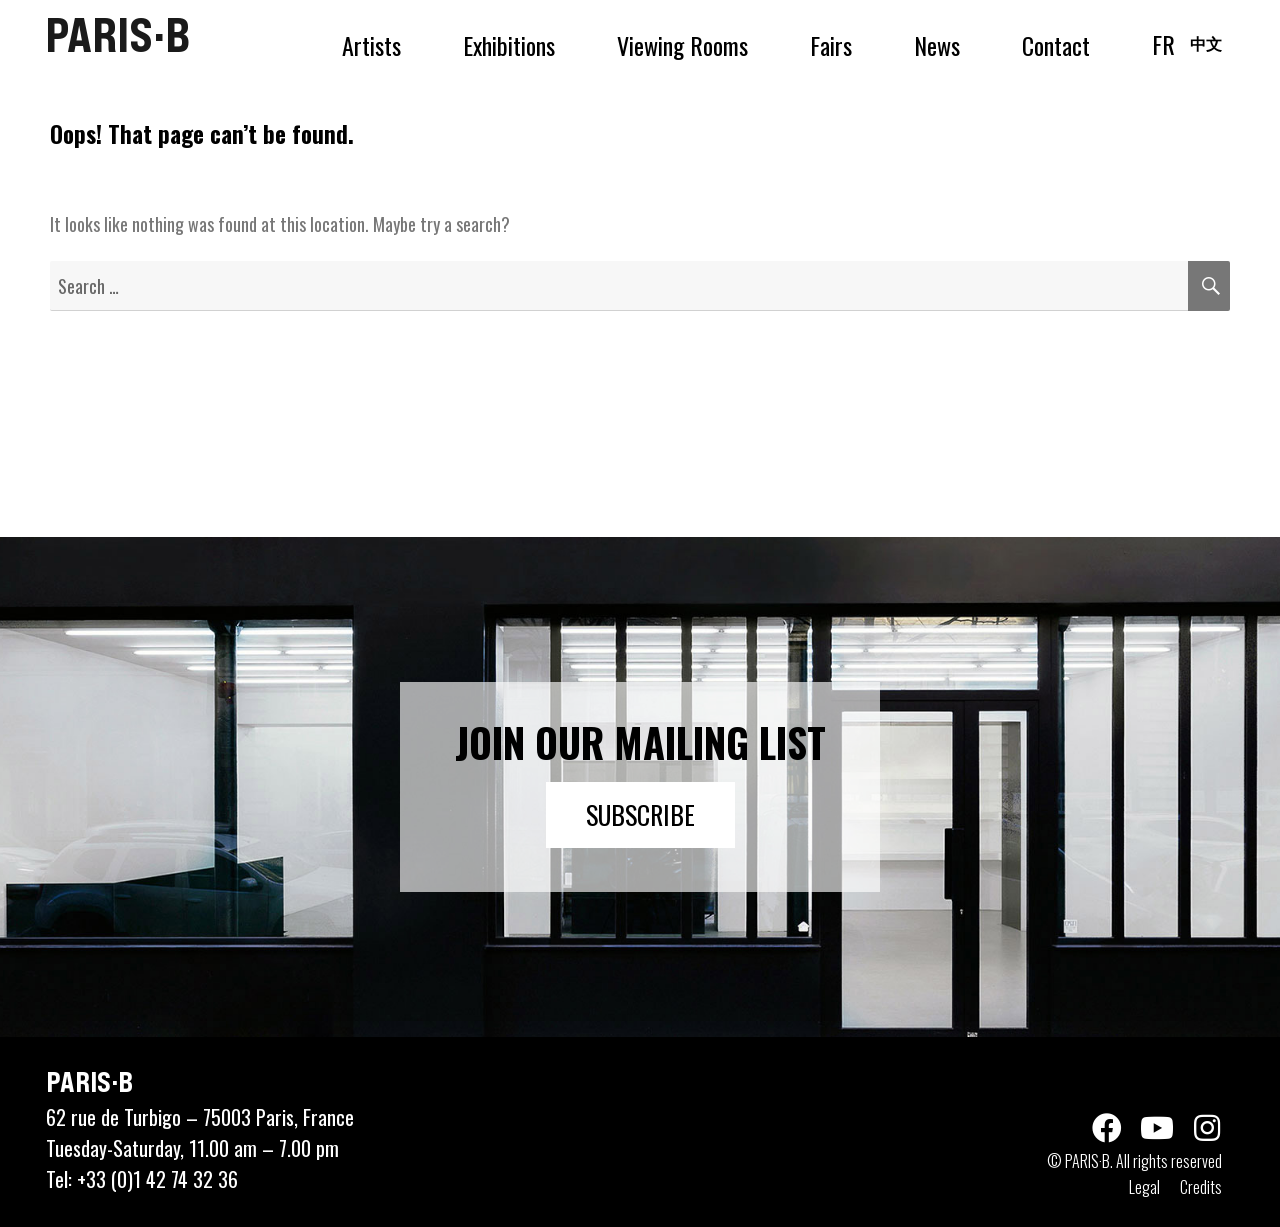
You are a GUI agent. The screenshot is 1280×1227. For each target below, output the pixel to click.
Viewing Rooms (682, 45)
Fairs (831, 45)
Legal (1144, 1187)
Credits (1201, 1187)
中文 (1206, 43)
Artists (371, 45)
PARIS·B (117, 35)
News (937, 45)
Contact (1056, 45)
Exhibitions (509, 45)
